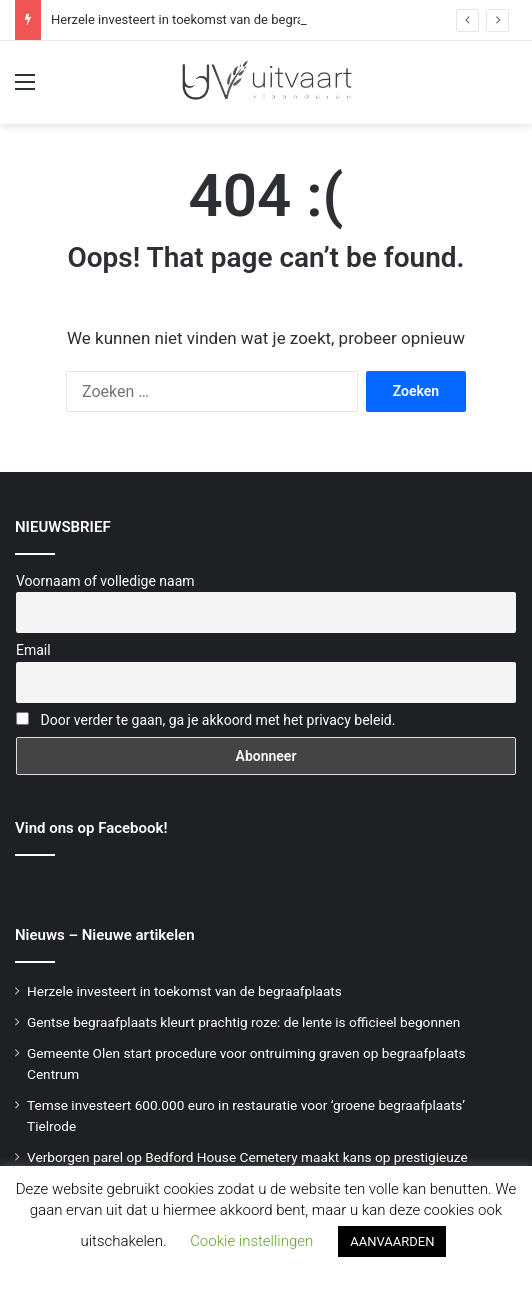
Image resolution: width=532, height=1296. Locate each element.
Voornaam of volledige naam (105, 581)
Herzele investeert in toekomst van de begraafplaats (201, 19)
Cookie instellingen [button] (251, 1241)
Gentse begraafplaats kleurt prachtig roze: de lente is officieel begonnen (243, 1022)
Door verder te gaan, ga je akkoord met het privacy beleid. (217, 720)
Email (33, 650)
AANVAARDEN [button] (392, 1241)
